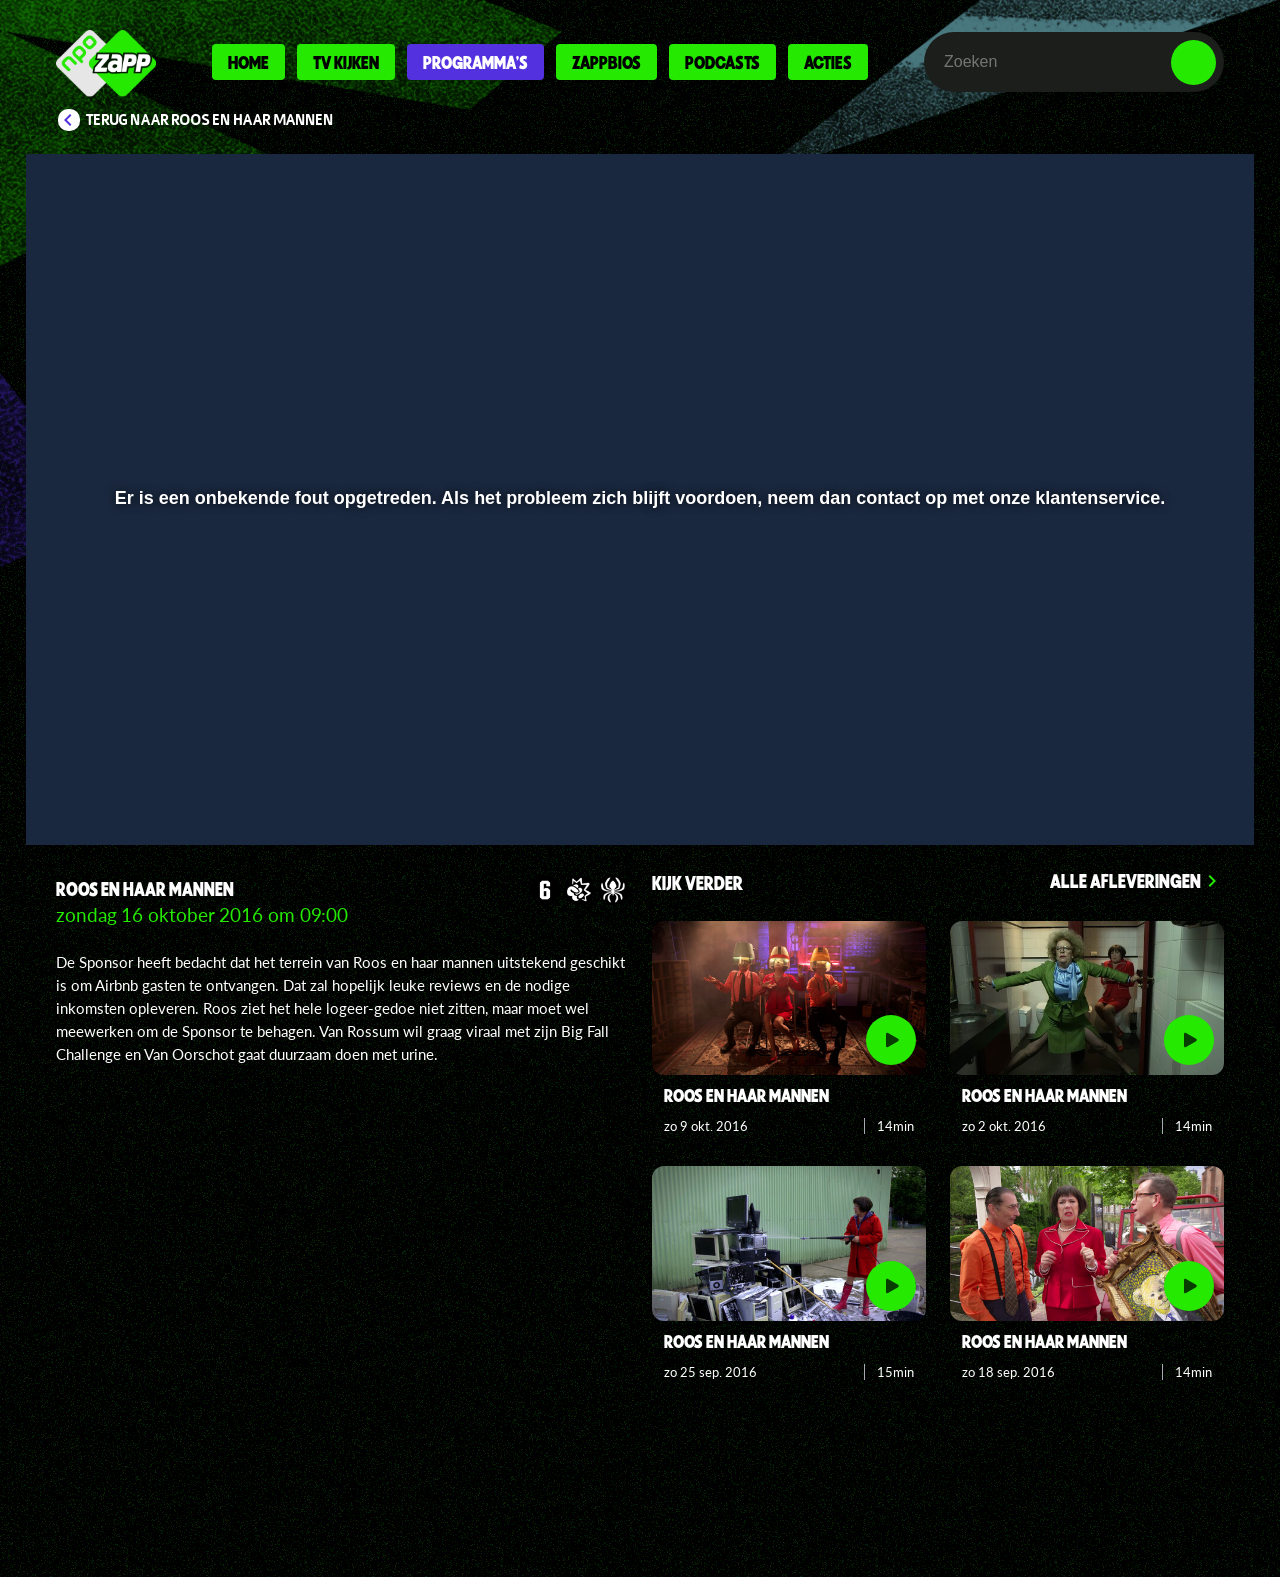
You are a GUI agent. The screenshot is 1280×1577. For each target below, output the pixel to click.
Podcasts (722, 62)
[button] (106, 777)
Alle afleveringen (1125, 880)
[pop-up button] (1131, 777)
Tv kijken (346, 62)
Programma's (475, 62)
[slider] (637, 735)
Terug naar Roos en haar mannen (210, 120)
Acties (828, 62)
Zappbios (606, 62)
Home (248, 62)
